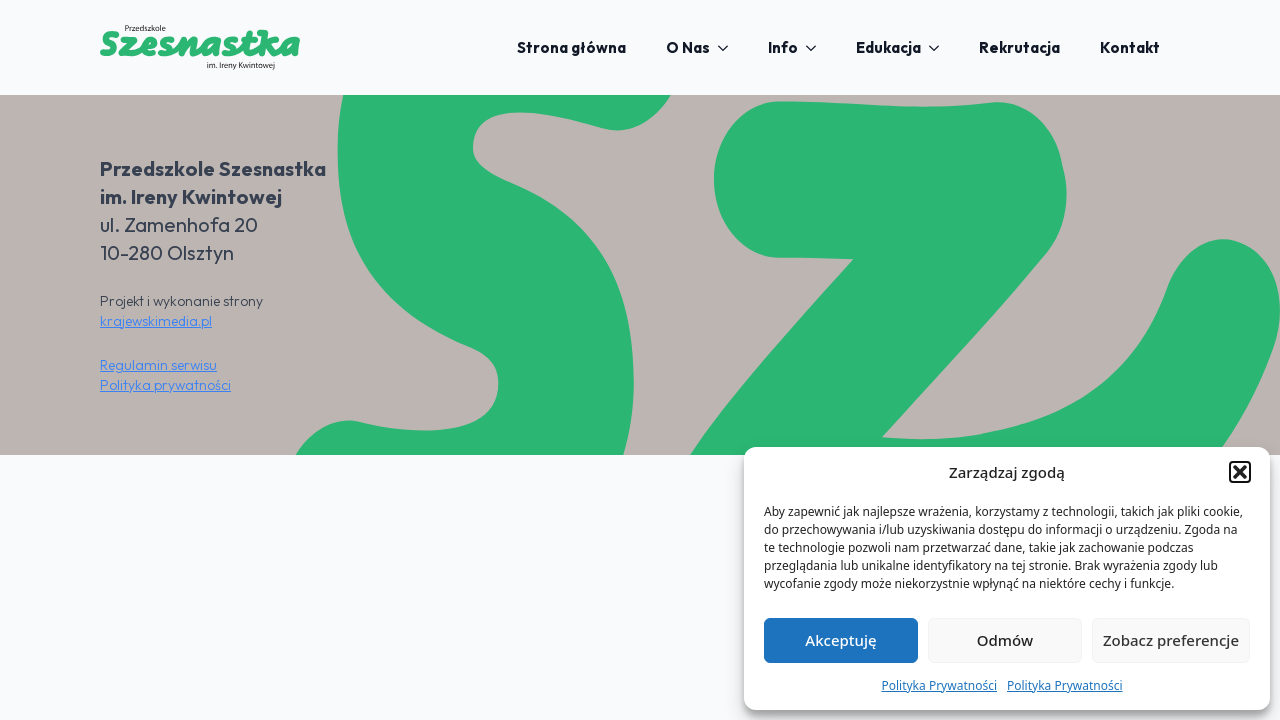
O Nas (688, 47)
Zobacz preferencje (1171, 640)
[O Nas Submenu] (729, 47)
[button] (1240, 472)
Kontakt (1130, 47)
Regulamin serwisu (158, 365)
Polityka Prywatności (939, 685)
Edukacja (888, 47)
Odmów (1005, 640)
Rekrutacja (1019, 47)
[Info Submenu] (817, 47)
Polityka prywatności (165, 385)
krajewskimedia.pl (156, 321)
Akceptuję (840, 640)
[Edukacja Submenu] (940, 47)
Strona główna (571, 47)
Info (783, 47)
